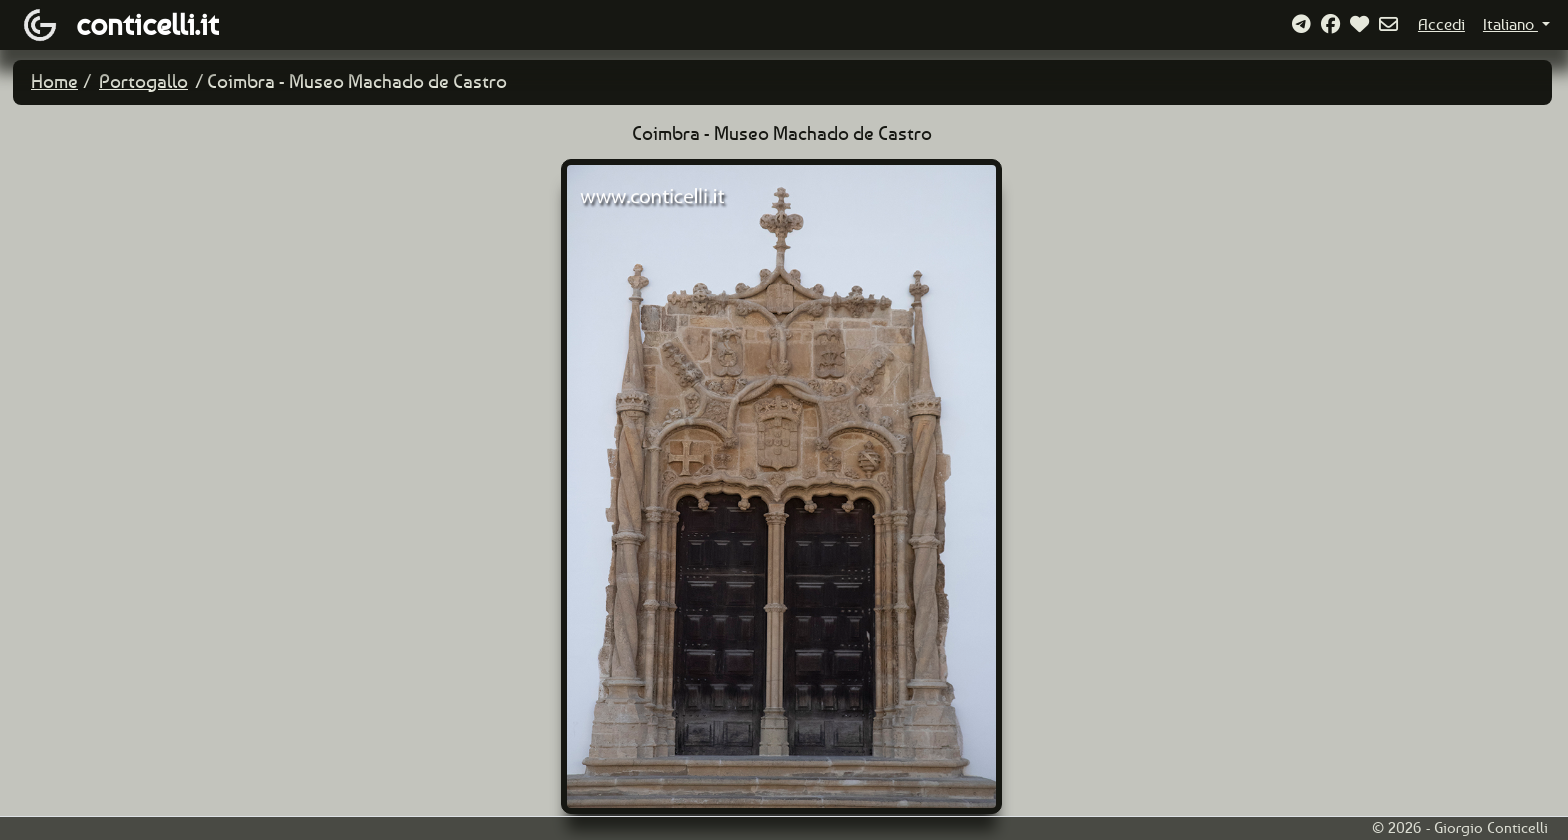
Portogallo (143, 81)
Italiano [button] (1510, 24)
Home (54, 81)
